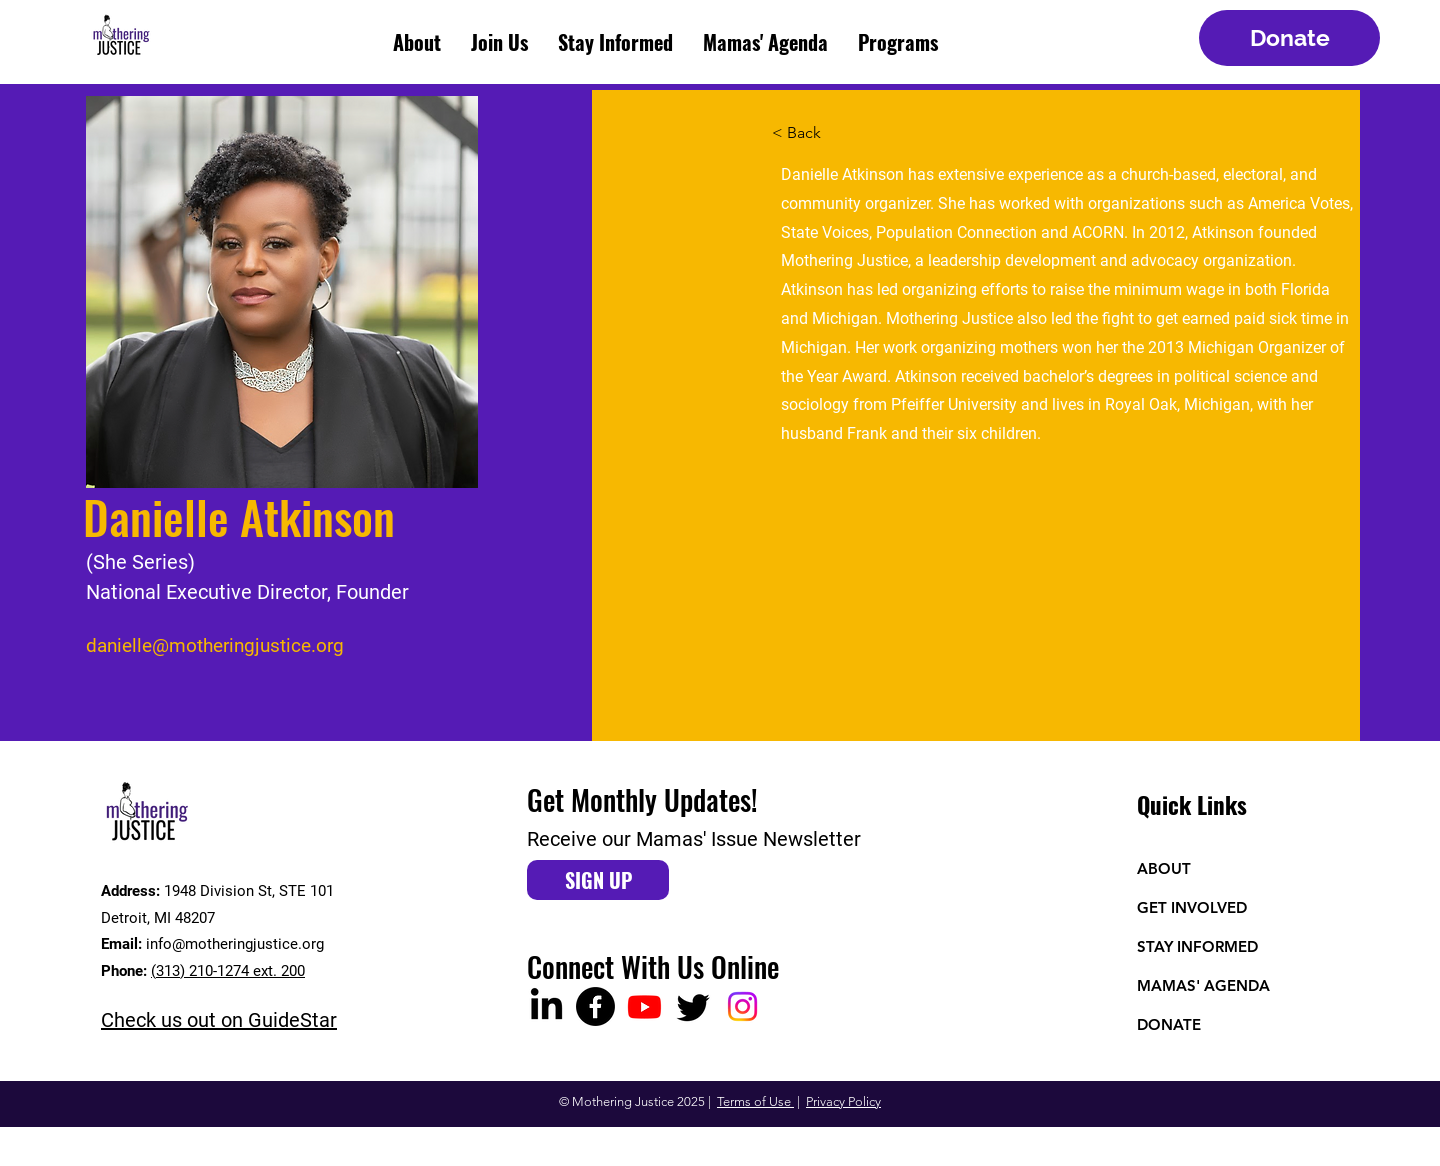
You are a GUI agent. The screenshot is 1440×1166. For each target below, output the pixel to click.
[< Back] (811, 133)
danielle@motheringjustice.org (215, 645)
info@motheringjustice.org (235, 944)
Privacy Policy (843, 1101)
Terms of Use (755, 1101)
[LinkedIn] (546, 1006)
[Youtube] (644, 1006)
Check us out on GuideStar (219, 1020)
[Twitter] (693, 1006)
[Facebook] (595, 1006)
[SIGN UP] (598, 880)
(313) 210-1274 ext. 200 (228, 971)
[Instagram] (742, 1006)
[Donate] (1289, 38)
